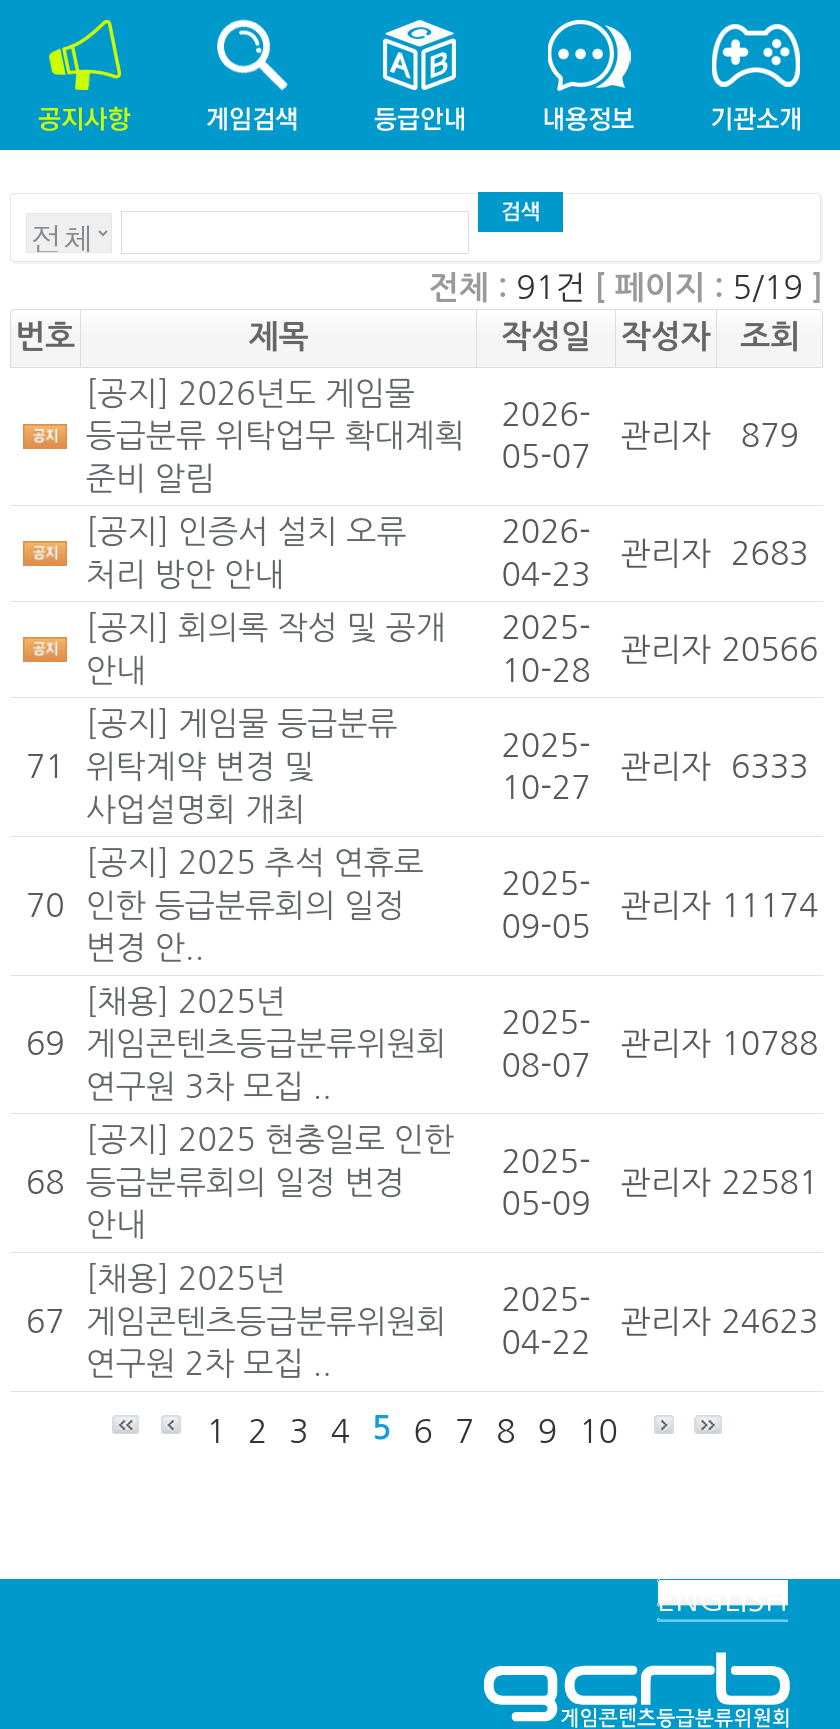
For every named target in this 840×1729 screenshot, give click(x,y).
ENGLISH (722, 1600)
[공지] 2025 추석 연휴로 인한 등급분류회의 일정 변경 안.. (255, 905)
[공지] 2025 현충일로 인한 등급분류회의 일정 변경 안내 (270, 1182)
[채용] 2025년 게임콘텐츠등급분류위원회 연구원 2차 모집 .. (266, 1321)
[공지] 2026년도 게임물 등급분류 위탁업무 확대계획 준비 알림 (275, 436)
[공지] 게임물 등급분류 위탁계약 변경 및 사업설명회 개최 (242, 766)
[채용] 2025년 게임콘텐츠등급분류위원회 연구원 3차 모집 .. (266, 1044)
